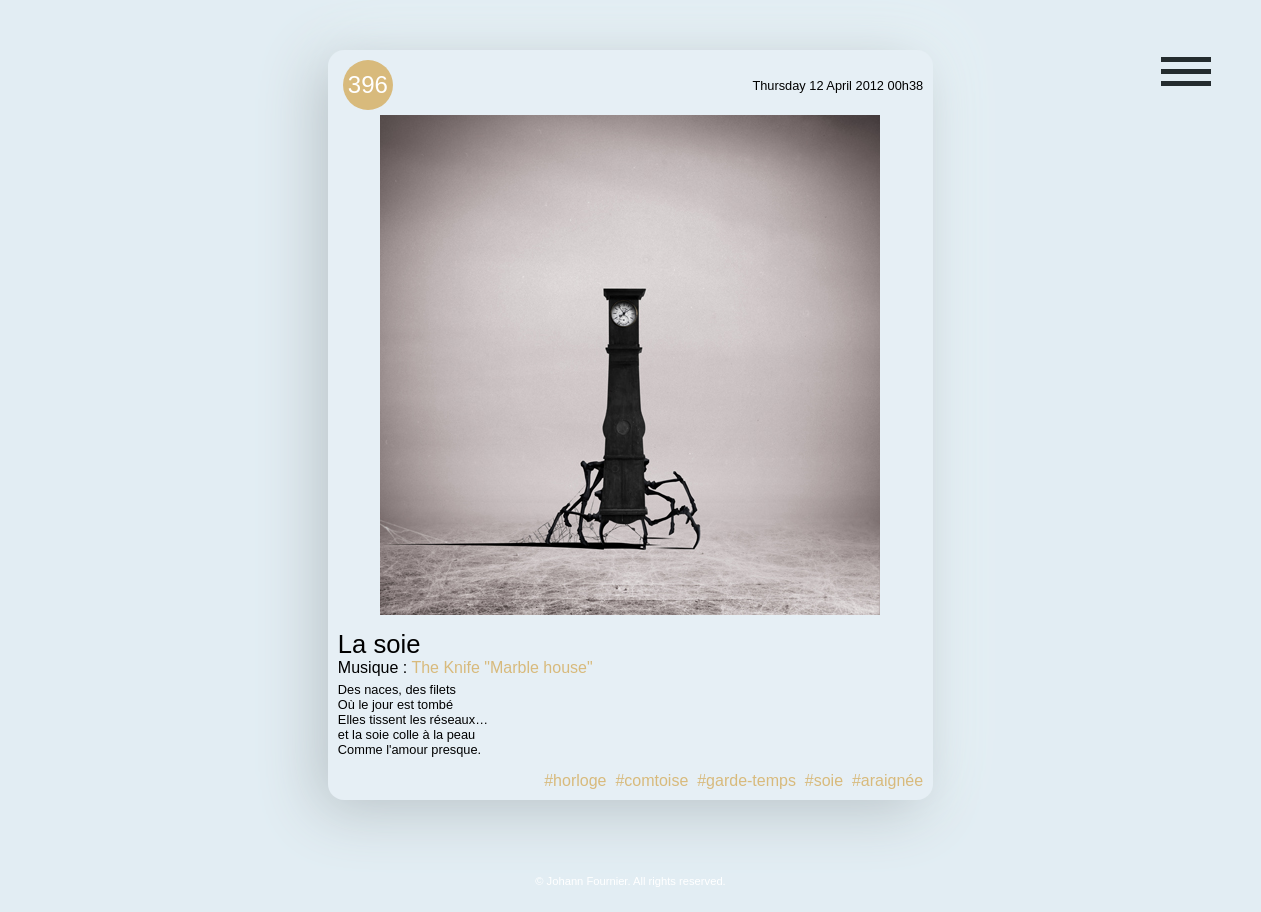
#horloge (575, 780)
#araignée (887, 780)
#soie (824, 780)
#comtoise (651, 780)
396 (368, 84)
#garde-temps (746, 780)
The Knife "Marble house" (501, 667)
